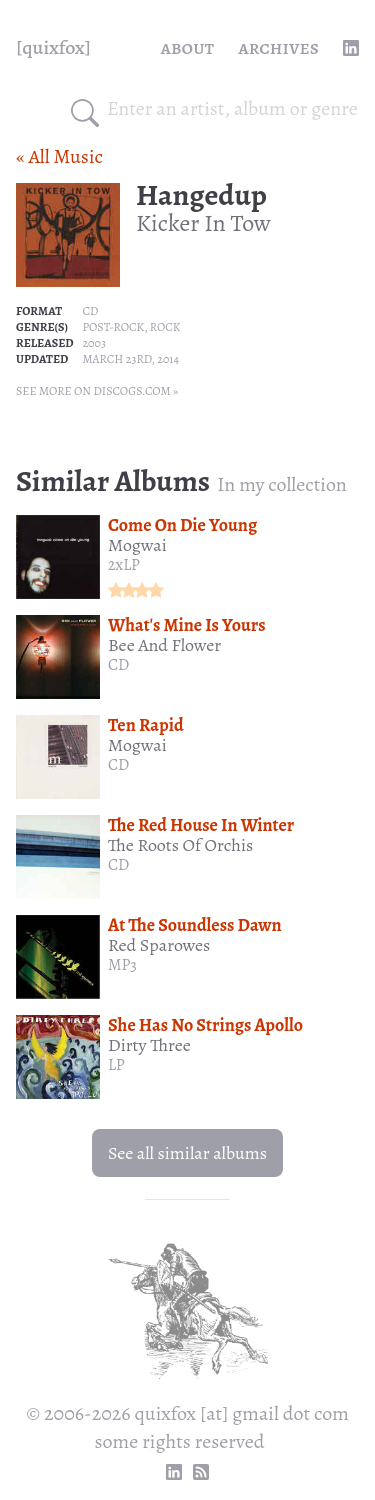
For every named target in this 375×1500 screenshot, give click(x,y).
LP (116, 1065)
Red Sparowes (159, 945)
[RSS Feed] (201, 1472)
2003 (93, 343)
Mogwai (137, 545)
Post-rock (113, 327)
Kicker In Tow (203, 223)
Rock (165, 327)
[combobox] (233, 109)
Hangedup (201, 195)
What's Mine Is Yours (187, 625)
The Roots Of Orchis (180, 845)
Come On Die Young (182, 525)
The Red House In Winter (201, 825)
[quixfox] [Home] (53, 47)
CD (90, 311)
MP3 (122, 965)
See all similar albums (187, 1153)
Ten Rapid (146, 725)
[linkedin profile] (351, 48)
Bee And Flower (164, 645)
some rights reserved (180, 1441)
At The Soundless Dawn (195, 925)
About (188, 47)
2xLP (124, 565)
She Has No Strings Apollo (205, 1025)
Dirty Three (149, 1045)
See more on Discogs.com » (97, 391)
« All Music (59, 156)
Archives (278, 47)
